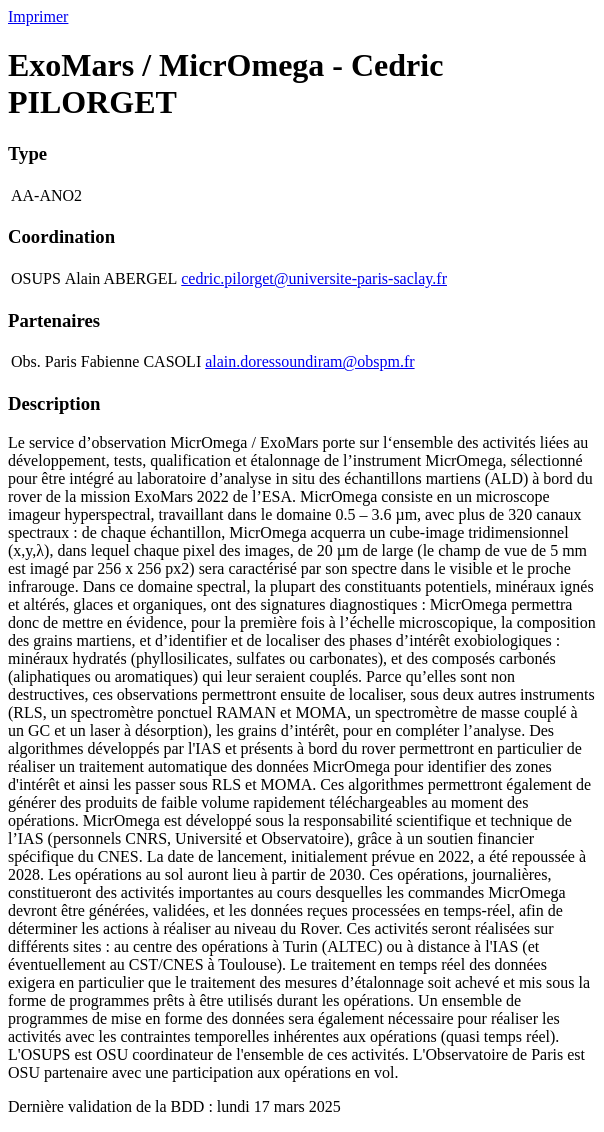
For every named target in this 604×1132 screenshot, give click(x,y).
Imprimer (38, 16)
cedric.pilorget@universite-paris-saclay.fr (314, 278)
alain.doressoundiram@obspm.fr (309, 361)
